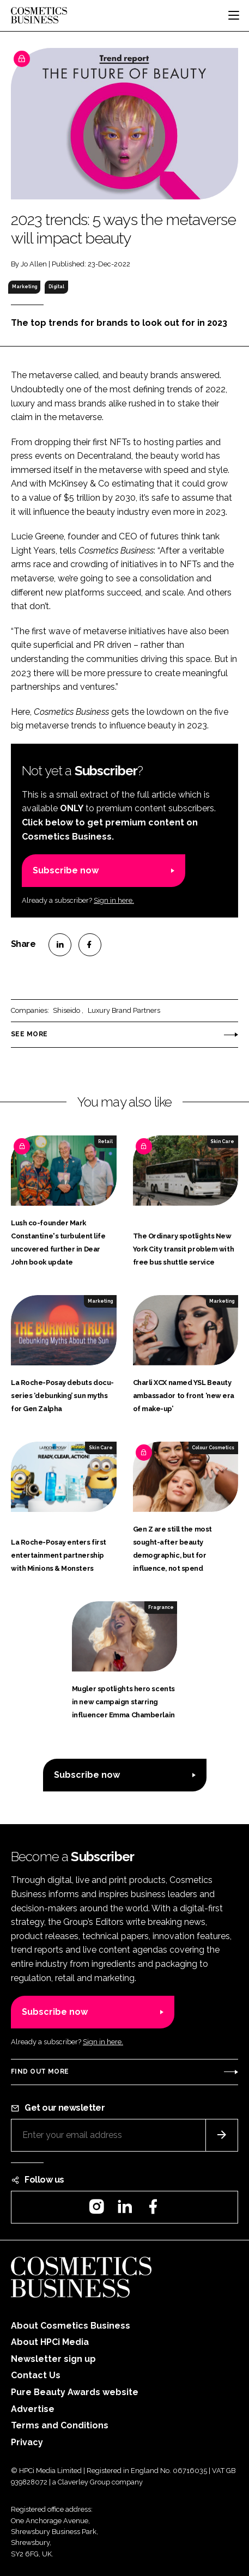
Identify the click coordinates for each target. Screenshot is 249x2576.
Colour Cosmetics (213, 1447)
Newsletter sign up (53, 2359)
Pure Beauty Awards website (74, 2392)
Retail (105, 1141)
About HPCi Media (50, 2342)
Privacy (27, 2442)
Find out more (40, 2071)
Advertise (32, 2409)
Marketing (24, 286)
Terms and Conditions (59, 2425)
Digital (56, 286)
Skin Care (222, 1141)
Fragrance (161, 1607)
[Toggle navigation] (234, 15)
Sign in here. (114, 900)
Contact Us (35, 2375)
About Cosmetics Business (70, 2325)
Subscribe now (66, 870)
